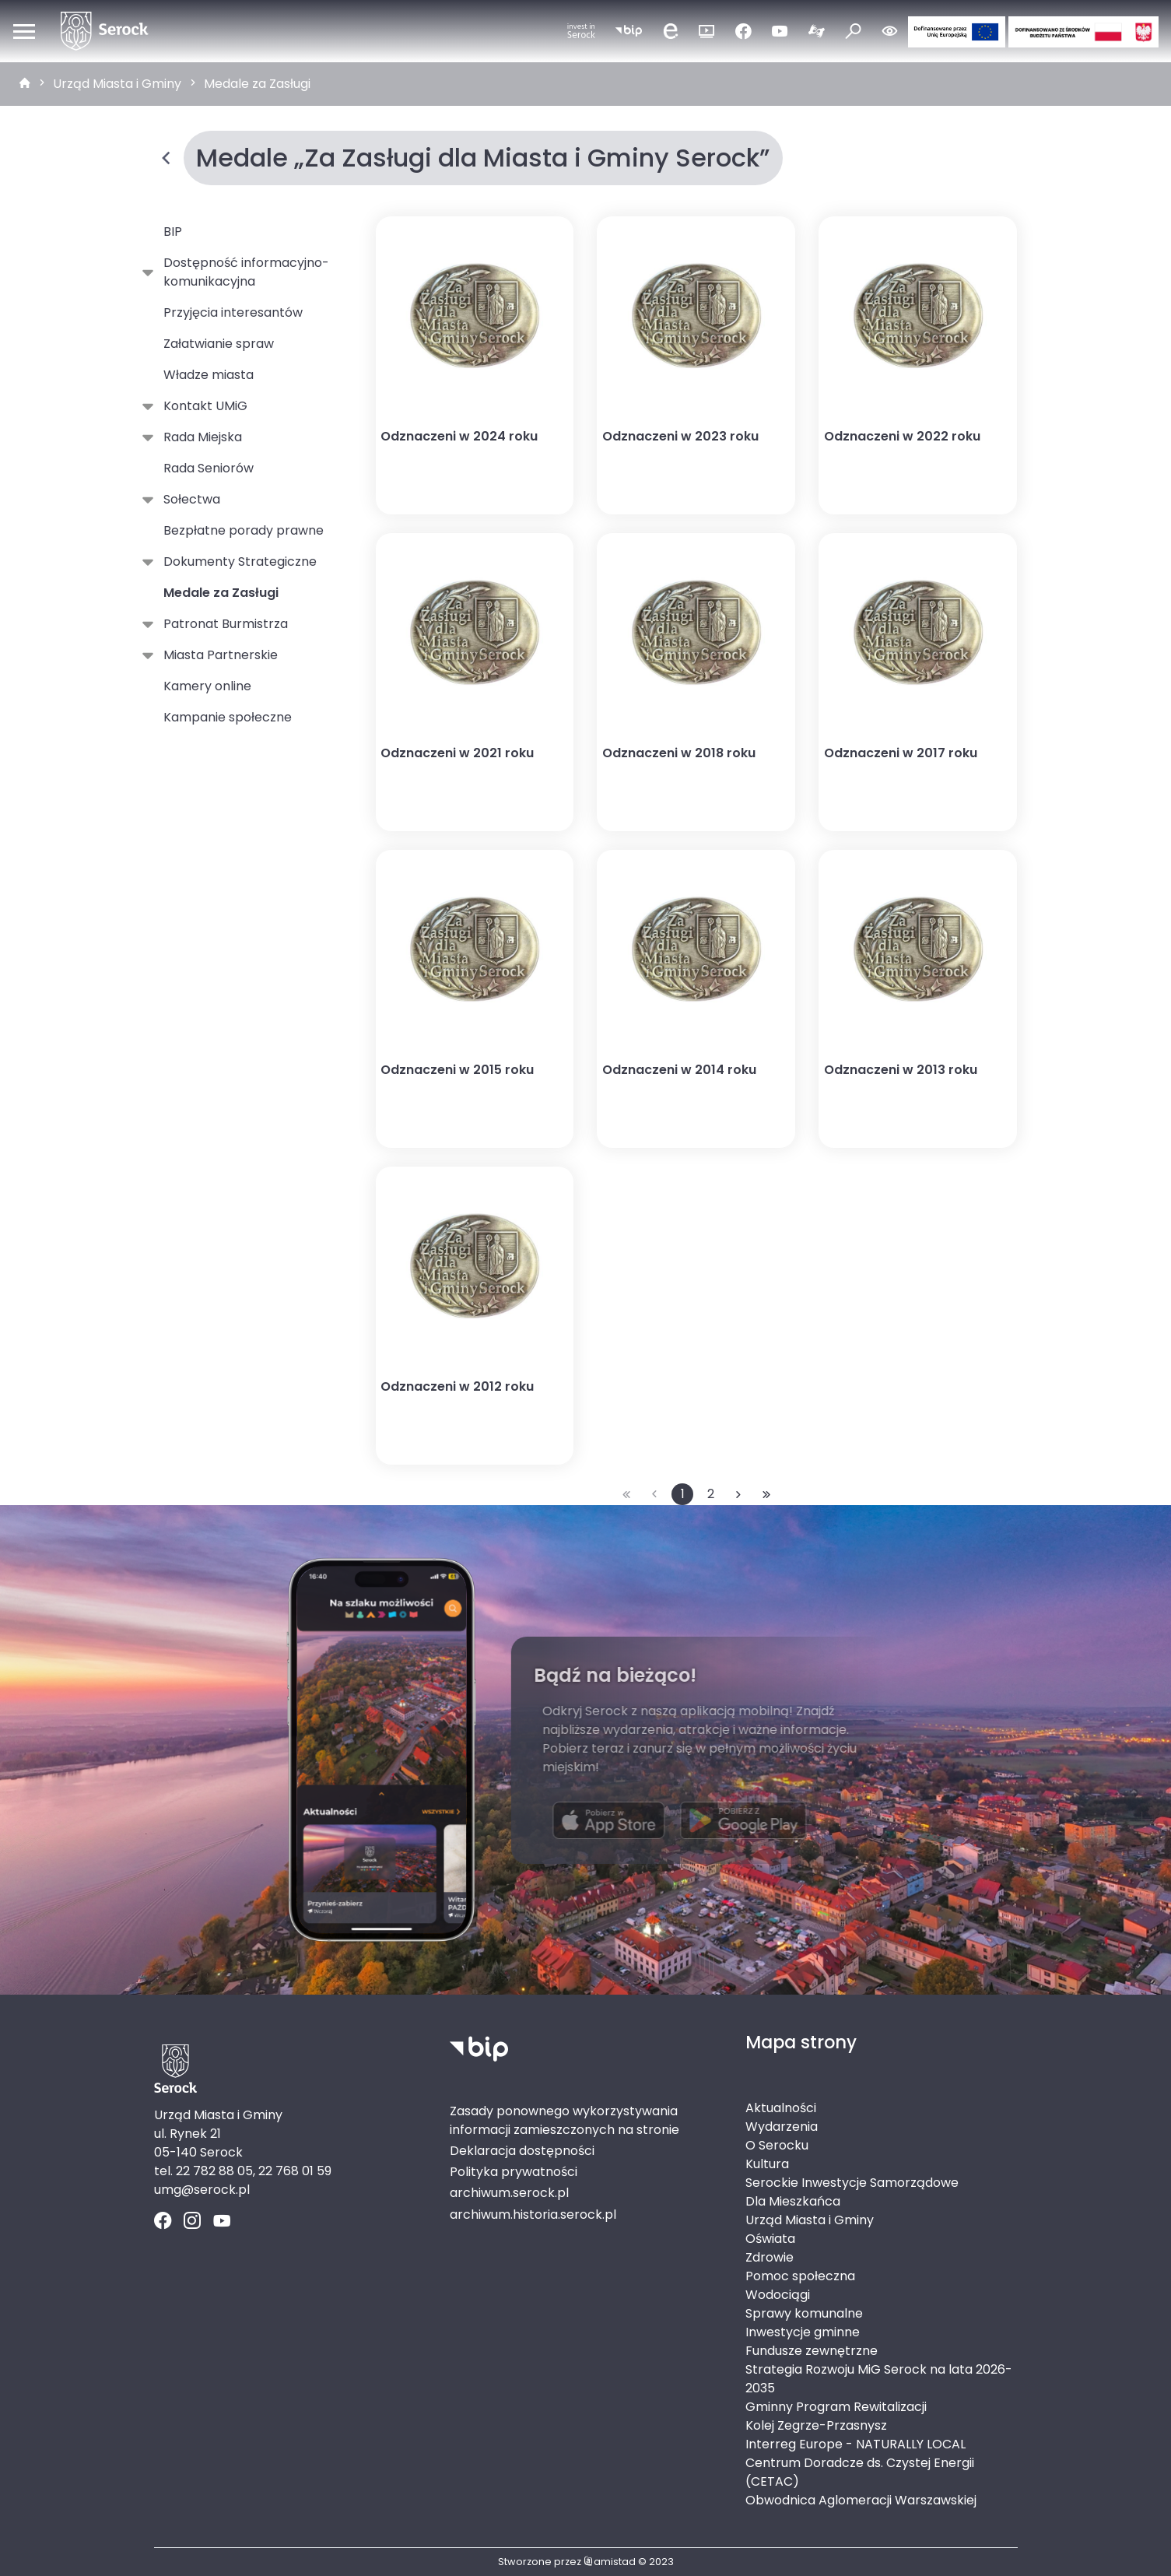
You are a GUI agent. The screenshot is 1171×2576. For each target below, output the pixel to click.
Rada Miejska (199, 437)
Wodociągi (777, 2295)
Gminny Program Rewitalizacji (836, 2407)
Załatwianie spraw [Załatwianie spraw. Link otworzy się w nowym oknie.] (218, 344)
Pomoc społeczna (800, 2276)
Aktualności (780, 2108)
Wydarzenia (781, 2127)
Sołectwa (188, 499)
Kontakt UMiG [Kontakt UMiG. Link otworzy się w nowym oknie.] (202, 406)
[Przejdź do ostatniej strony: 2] (766, 1494)
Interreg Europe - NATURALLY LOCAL (855, 2444)
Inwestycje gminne (802, 2332)
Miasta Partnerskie (217, 655)
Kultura (767, 2164)
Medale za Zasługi (257, 84)
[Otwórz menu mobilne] (24, 31)
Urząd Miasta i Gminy (117, 84)
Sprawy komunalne (804, 2313)
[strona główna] (25, 84)
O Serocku (776, 2145)
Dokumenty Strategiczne (237, 562)
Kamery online (207, 686)
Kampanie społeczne (227, 717)
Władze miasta (208, 375)
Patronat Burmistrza (222, 624)
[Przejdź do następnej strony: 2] (738, 1494)
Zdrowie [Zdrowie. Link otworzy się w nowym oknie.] (769, 2257)
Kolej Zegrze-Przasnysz (816, 2425)
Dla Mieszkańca (792, 2201)
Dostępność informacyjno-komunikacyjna (243, 272)
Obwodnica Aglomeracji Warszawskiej (860, 2500)
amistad (610, 2561)
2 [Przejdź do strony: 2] (710, 1494)
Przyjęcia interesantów (233, 312)
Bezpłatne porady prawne (243, 530)
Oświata (770, 2239)
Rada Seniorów (208, 468)
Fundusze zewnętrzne (811, 2351)
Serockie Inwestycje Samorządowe (852, 2183)
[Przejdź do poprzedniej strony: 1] (654, 1494)
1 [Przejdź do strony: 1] (683, 1494)
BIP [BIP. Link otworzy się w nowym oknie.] (172, 231)
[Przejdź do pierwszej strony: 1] (626, 1494)
